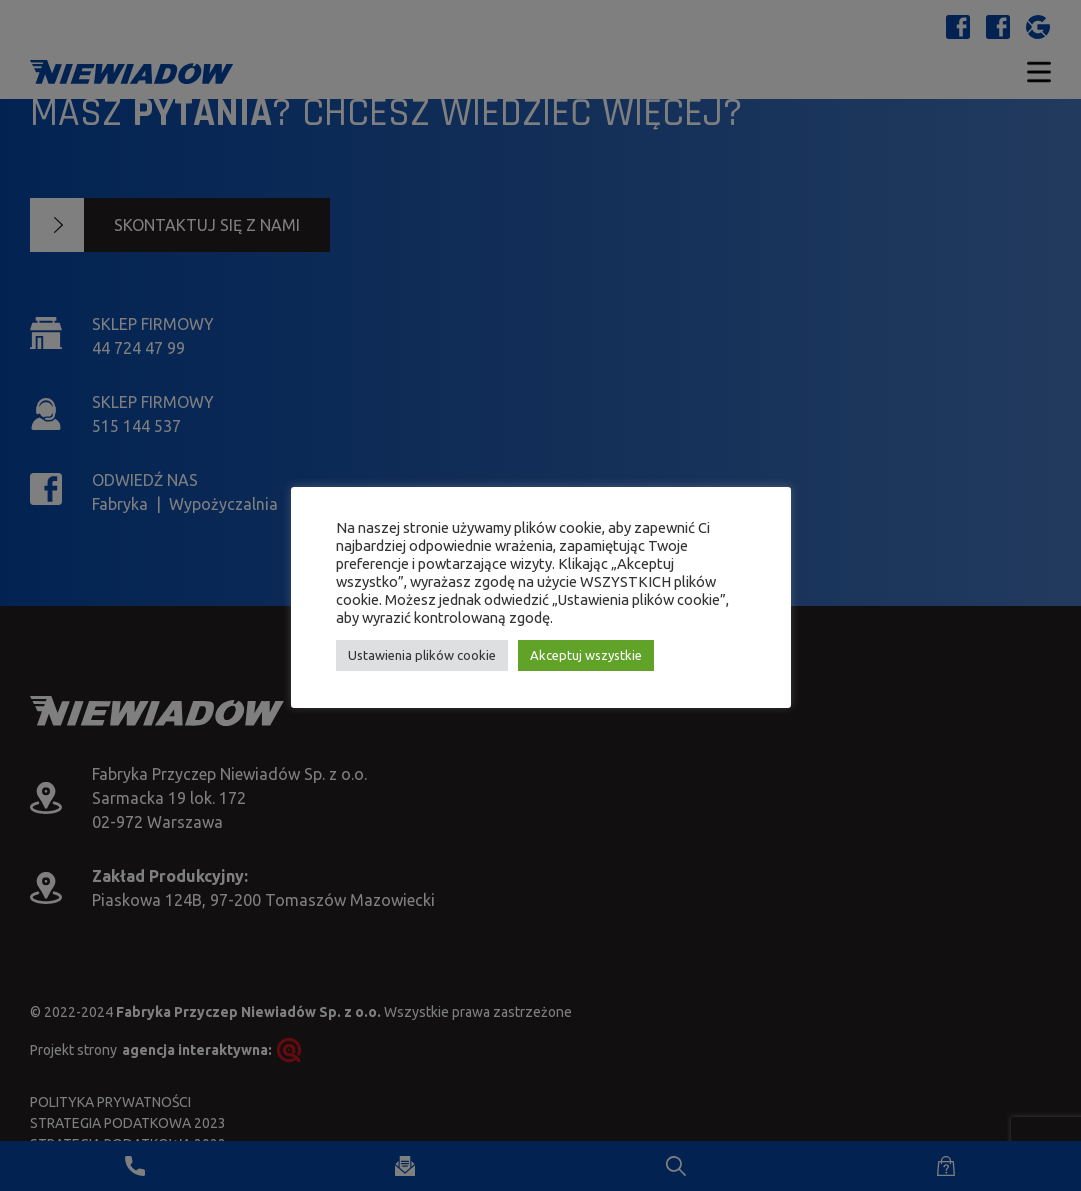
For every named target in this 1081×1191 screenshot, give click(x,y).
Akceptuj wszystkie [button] (586, 655)
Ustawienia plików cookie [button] (422, 655)
